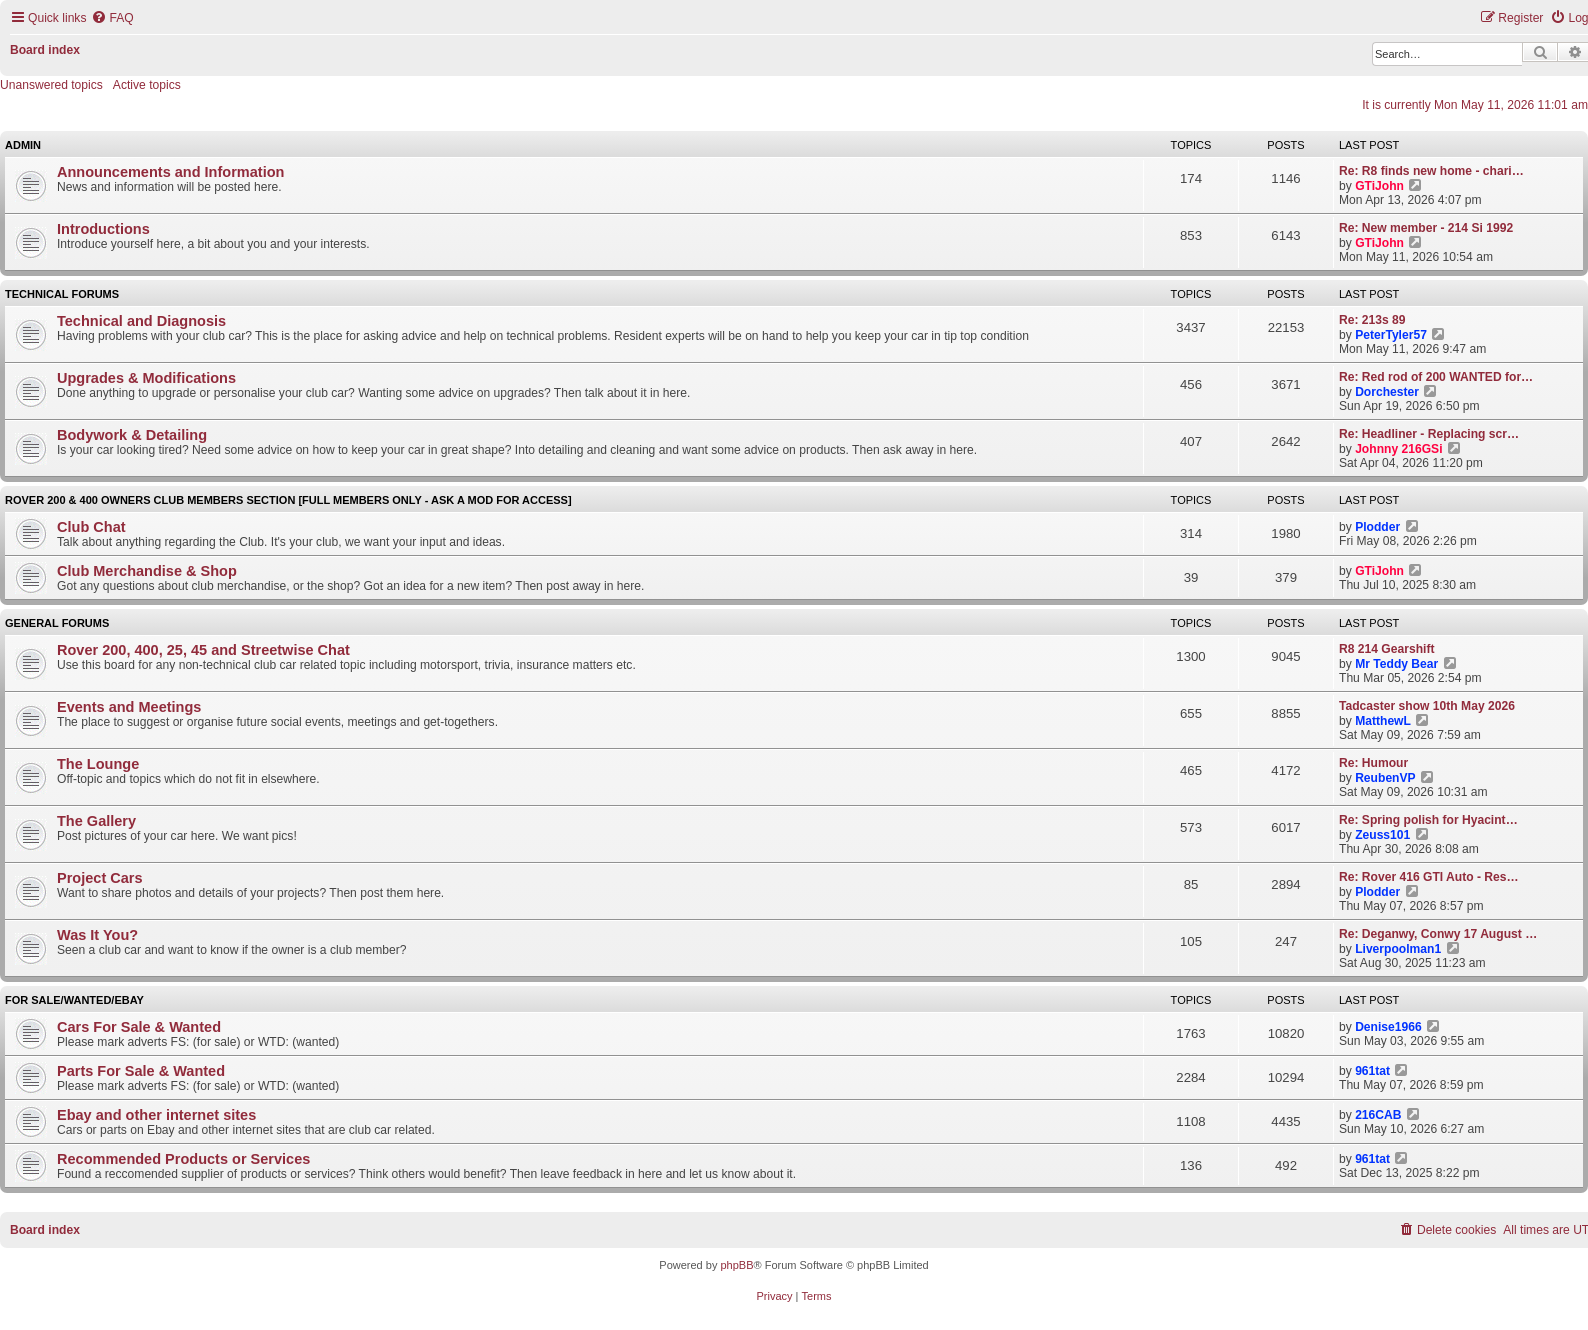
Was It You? (97, 935)
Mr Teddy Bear (1396, 664)
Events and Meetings (129, 707)
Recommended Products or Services (183, 1159)
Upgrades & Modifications (146, 378)
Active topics (147, 85)
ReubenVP (1385, 778)
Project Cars (100, 878)
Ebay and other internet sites (156, 1115)
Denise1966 (1388, 1027)
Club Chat (91, 527)
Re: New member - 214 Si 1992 (1426, 228)
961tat (1372, 1071)
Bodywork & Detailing (132, 435)
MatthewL (1383, 721)
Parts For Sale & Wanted (141, 1071)
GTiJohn (1379, 186)
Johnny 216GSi (1398, 449)
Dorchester (1387, 392)
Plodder (1377, 527)
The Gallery (96, 821)
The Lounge (98, 764)
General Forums (57, 623)
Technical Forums (62, 294)
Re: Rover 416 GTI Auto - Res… (1429, 877)
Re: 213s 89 (1372, 320)
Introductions (103, 229)
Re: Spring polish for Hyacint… (1428, 820)
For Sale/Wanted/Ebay (74, 1000)
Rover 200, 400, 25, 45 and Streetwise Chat (203, 650)
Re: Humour (1373, 763)
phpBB (736, 1265)
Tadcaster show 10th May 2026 (1427, 706)
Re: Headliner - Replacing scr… (1429, 434)
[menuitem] (112, 18)
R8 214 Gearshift (1386, 649)
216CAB (1378, 1115)
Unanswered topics (51, 85)
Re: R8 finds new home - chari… (1431, 171)
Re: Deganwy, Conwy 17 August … (1438, 934)
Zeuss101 (1382, 835)
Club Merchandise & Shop (147, 571)
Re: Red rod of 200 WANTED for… (1436, 377)
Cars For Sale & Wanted (139, 1027)
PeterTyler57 (1391, 335)
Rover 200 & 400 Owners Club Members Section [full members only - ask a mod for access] (288, 500)
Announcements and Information (170, 172)
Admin (23, 145)
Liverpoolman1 (1398, 949)
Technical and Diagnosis (141, 321)
